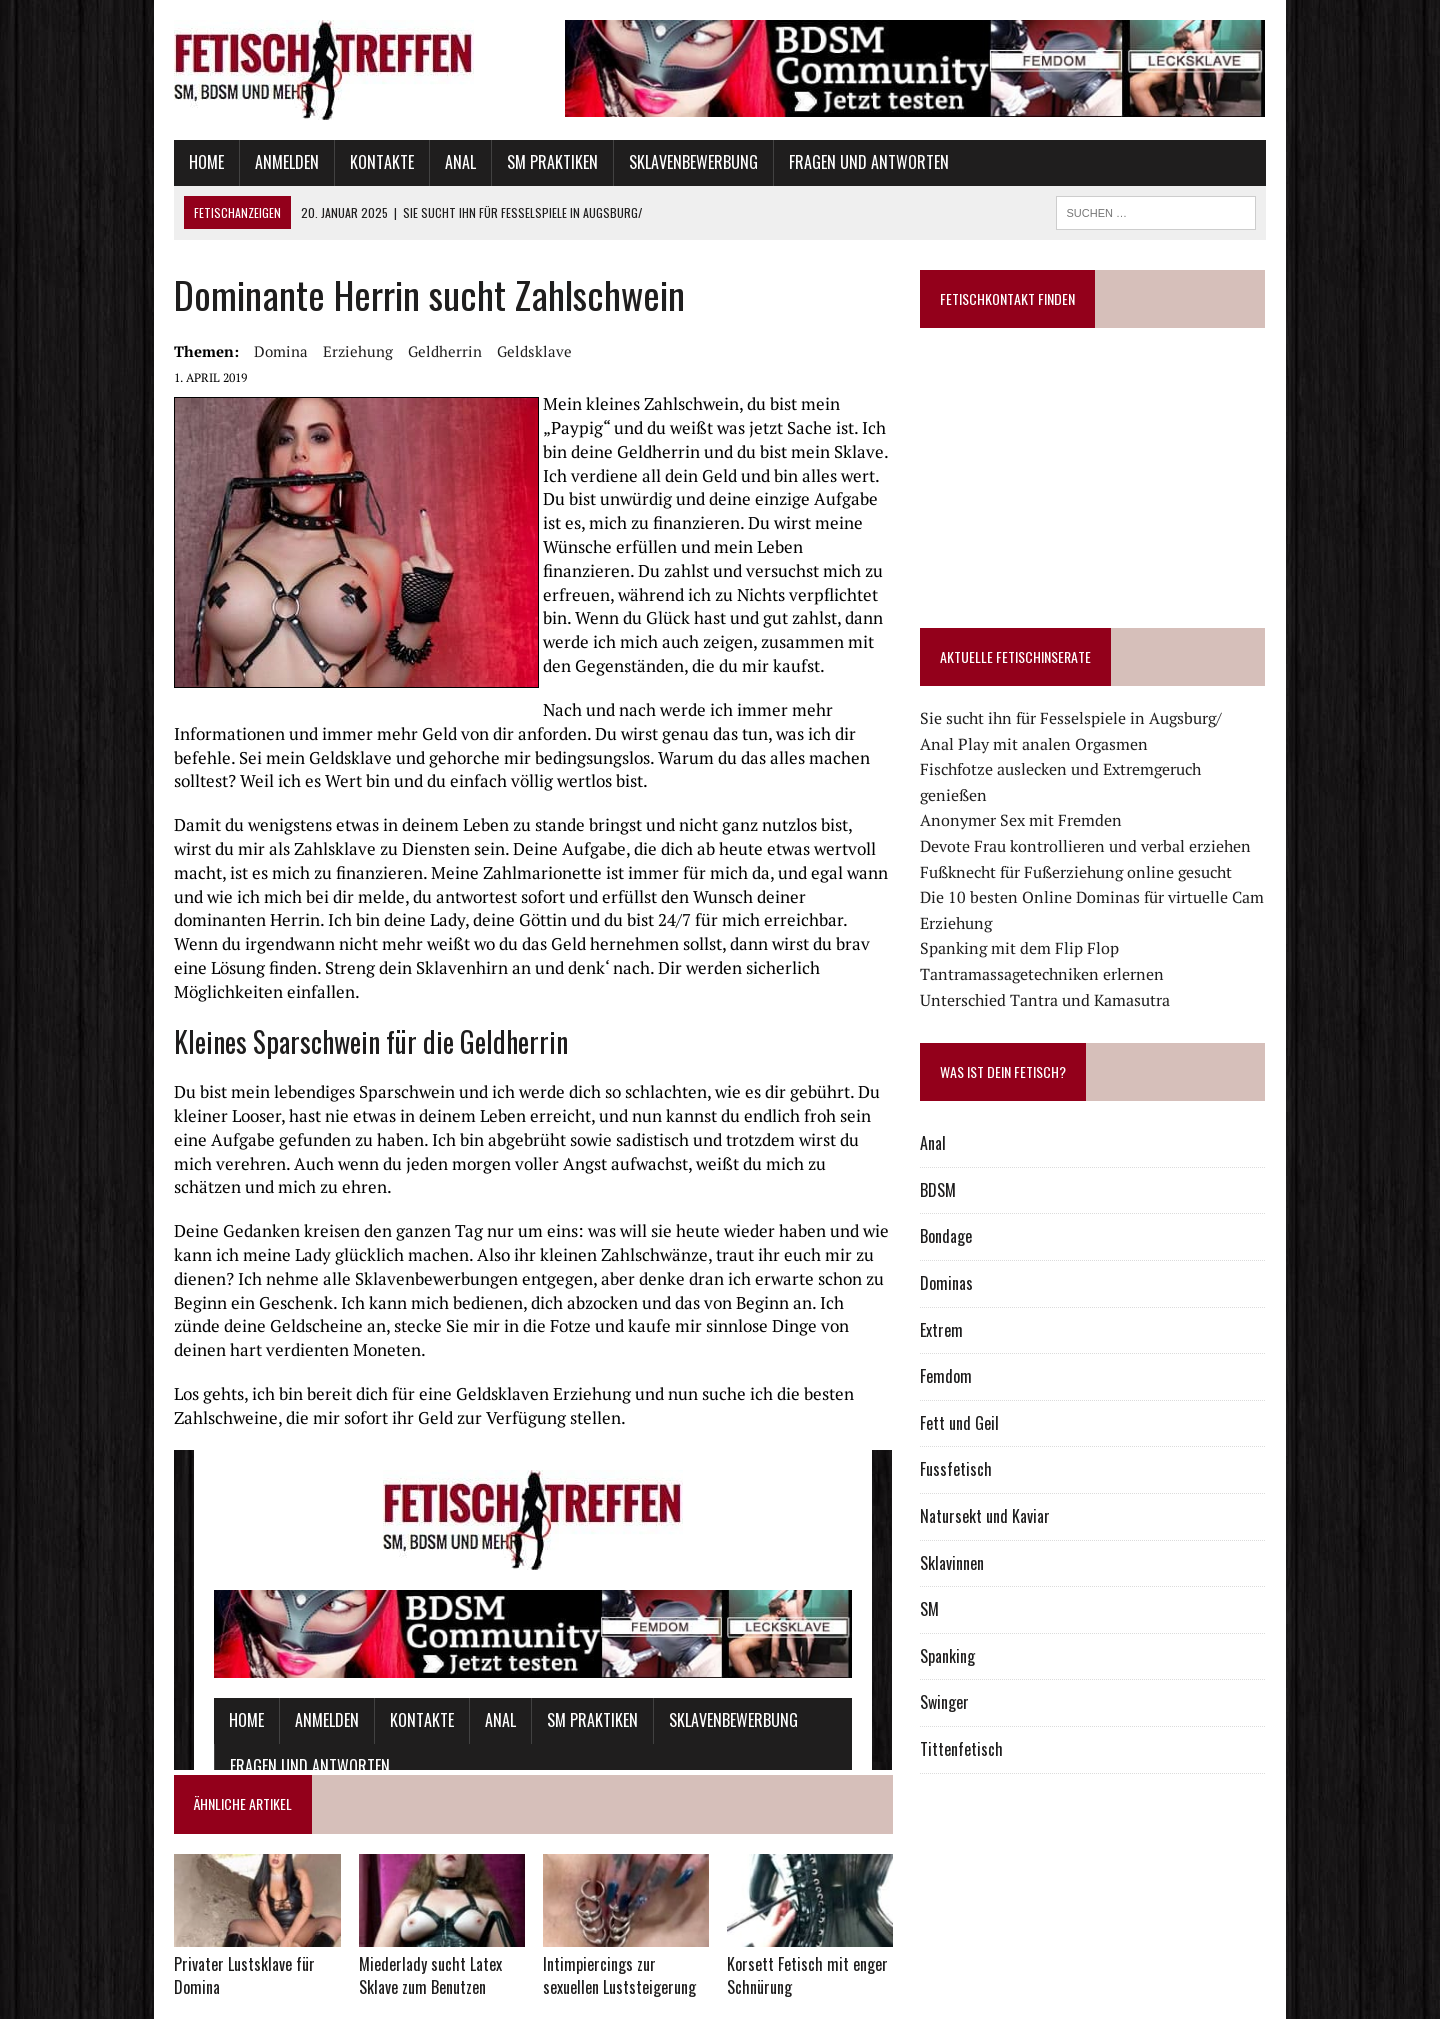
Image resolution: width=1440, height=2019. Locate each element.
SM (945, 1584)
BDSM (954, 1164)
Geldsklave (490, 351)
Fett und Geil (975, 1397)
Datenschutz (166, 1999)
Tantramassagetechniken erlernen (1058, 948)
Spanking (963, 1630)
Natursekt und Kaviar (1001, 1490)
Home (162, 162)
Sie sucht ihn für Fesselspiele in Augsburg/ (1087, 718)
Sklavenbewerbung (649, 162)
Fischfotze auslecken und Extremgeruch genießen (1112, 769)
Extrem (957, 1304)
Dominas (962, 1257)
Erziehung (314, 351)
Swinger (960, 1677)
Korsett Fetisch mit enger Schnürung (807, 1908)
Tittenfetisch (977, 1723)
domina (237, 351)
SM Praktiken (508, 162)
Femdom (962, 1351)
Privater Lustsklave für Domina (200, 1908)
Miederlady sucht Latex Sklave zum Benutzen (400, 1908)
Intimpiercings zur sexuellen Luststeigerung (614, 1908)
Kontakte (338, 162)
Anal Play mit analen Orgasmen (1050, 744)
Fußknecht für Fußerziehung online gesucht (1092, 846)
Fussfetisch (972, 1444)
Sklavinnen (968, 1537)
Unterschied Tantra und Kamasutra (1061, 974)
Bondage (962, 1211)
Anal (416, 162)
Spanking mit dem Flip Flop (1035, 923)
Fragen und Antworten (825, 162)
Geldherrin (401, 351)
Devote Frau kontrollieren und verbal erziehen (1101, 820)
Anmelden (243, 162)
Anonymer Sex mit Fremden (1037, 795)
